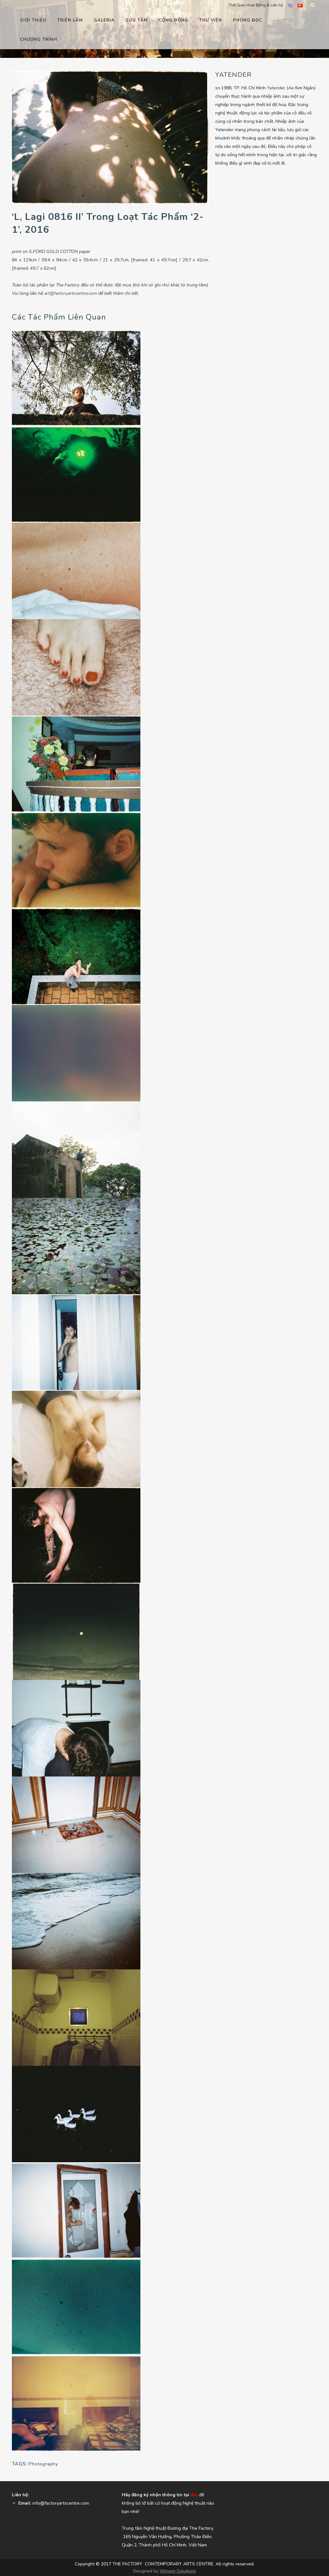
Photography (43, 2464)
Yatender (276, 88)
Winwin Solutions (178, 2571)
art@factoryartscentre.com (70, 293)
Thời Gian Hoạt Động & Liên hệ (255, 5)
